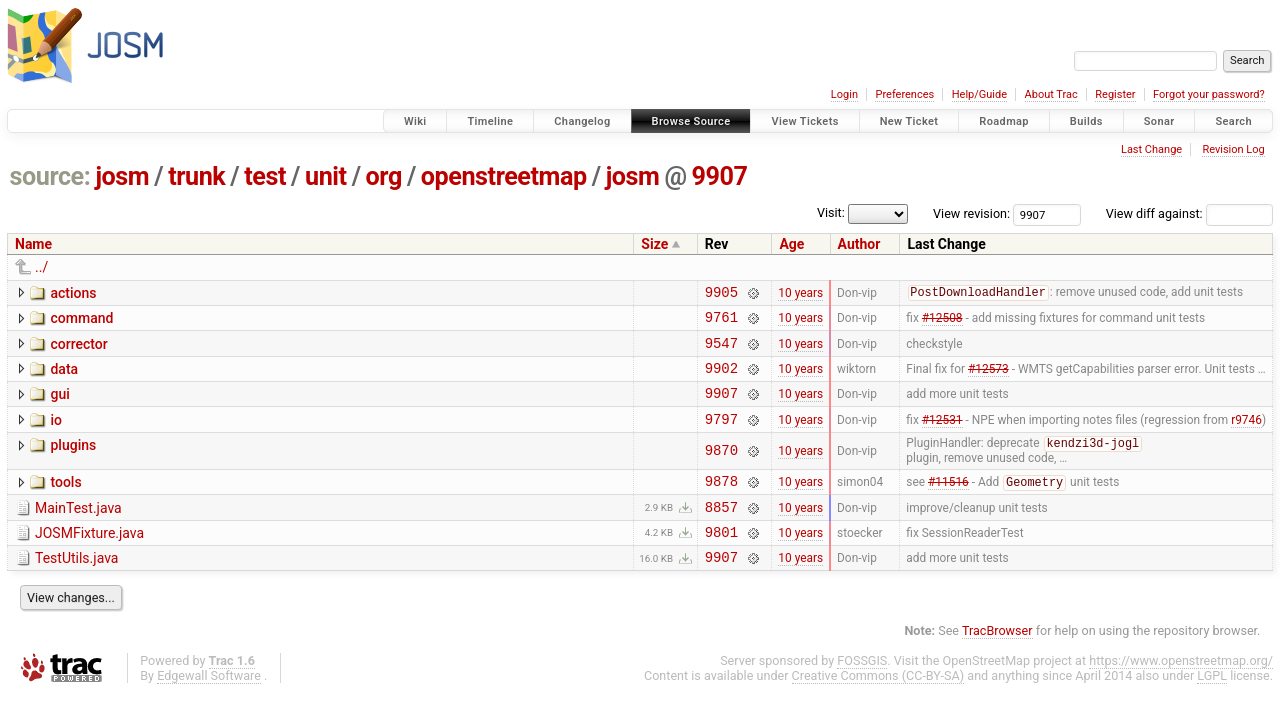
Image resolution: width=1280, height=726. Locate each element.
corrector (78, 350)
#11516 (948, 504)
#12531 (942, 436)
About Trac (1051, 94)
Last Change (1151, 149)
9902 (721, 379)
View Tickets (804, 121)
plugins (73, 463)
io (56, 435)
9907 (720, 176)
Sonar (1159, 121)
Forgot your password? (1209, 94)
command (81, 321)
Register (1115, 94)
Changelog (582, 121)
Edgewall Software (209, 706)
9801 (721, 559)
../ (41, 267)
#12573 (988, 379)
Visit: (831, 212)
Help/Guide (979, 94)
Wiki (415, 121)
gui (59, 406)
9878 (721, 502)
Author (859, 244)
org (384, 176)
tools (65, 501)
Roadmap (1004, 121)
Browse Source (691, 121)
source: (50, 176)
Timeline (490, 121)
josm (122, 176)
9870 (721, 469)
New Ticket (909, 121)
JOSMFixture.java (89, 558)
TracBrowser (997, 661)
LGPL (1212, 706)
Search (1233, 121)
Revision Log (1233, 149)
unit (326, 176)
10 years (800, 294)
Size (654, 244)
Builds (1086, 121)
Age (791, 244)
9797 (721, 436)
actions (73, 293)
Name (33, 244)
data (64, 378)
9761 (721, 322)
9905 (721, 294)
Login (844, 94)
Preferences (904, 94)
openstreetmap (504, 176)
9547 (721, 351)
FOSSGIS (862, 691)
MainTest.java (78, 530)
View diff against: (1189, 213)
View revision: (971, 213)
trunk (196, 176)
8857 (721, 531)
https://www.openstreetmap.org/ (1181, 691)
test (265, 176)
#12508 (942, 323)
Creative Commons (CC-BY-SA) (878, 706)
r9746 (1246, 436)
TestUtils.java (76, 586)
